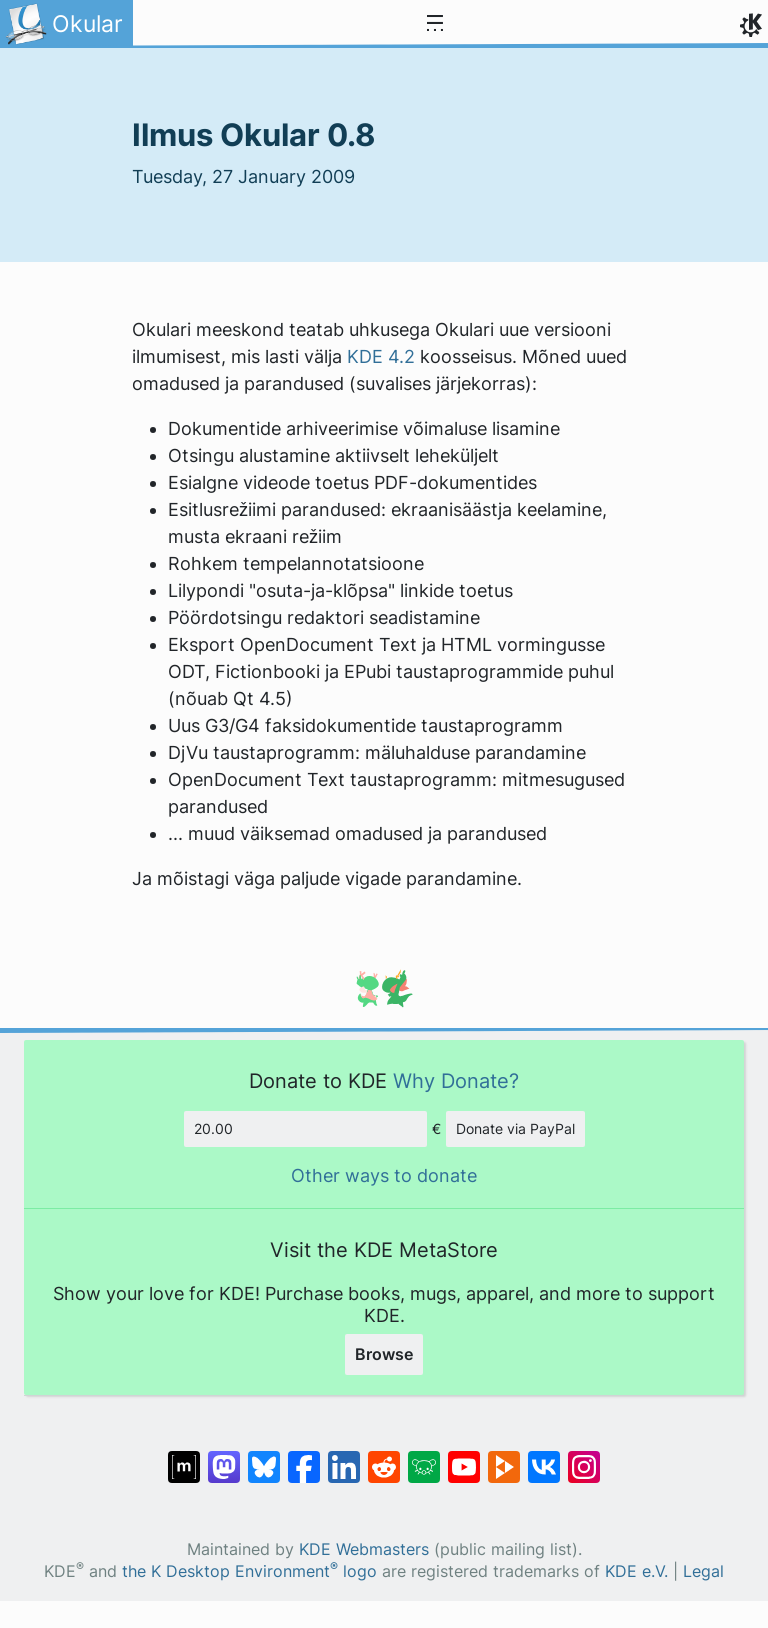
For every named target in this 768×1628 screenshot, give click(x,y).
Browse (384, 1354)
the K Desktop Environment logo (249, 1571)
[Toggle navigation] (435, 24)
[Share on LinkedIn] (344, 1457)
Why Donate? (456, 1080)
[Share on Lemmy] (424, 1457)
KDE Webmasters (364, 1549)
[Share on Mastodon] (224, 1457)
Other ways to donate (384, 1175)
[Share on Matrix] (184, 1457)
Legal (703, 1571)
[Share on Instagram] (584, 1457)
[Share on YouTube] (464, 1457)
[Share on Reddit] (384, 1457)
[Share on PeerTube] (504, 1457)
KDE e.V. (636, 1571)
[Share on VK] (544, 1457)
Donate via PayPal (515, 1128)
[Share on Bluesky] (264, 1457)
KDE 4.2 (381, 356)
